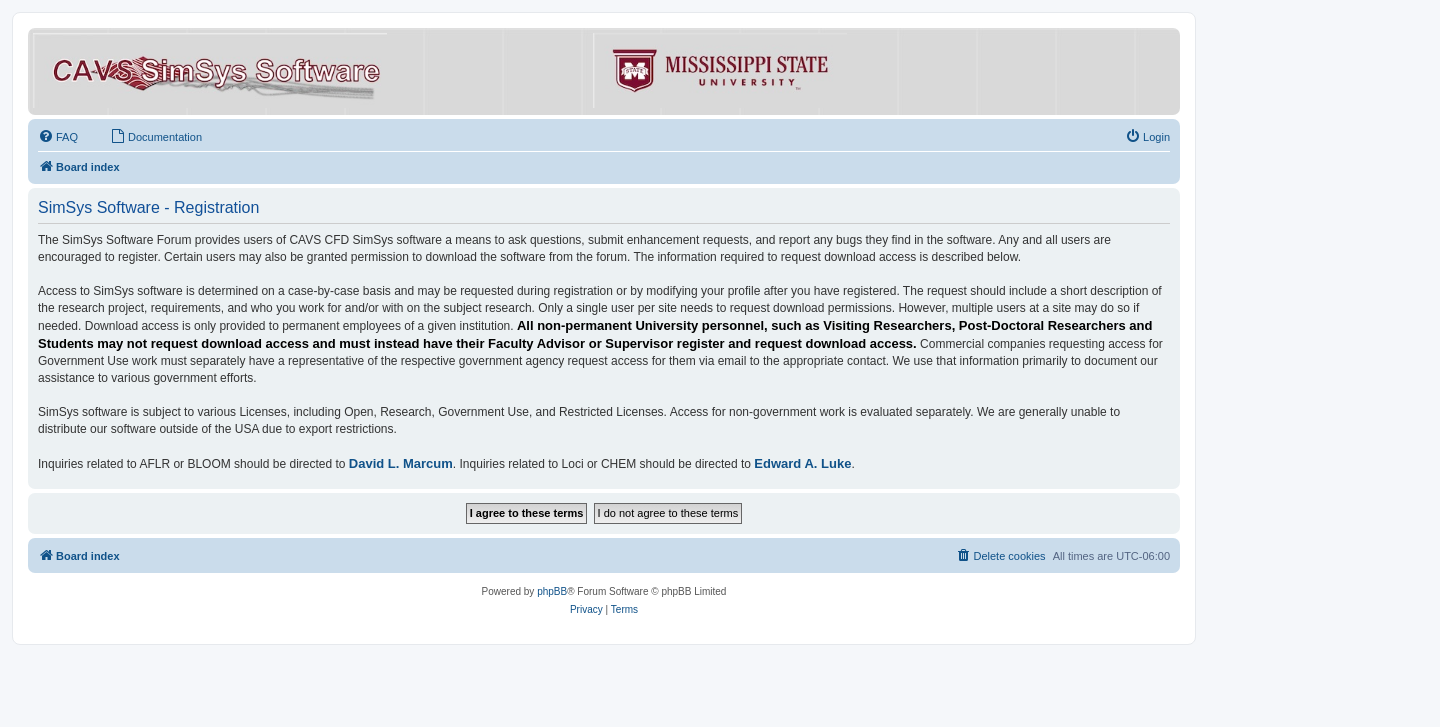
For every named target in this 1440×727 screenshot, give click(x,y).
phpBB (552, 591)
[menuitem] (58, 137)
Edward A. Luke (802, 463)
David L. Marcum (401, 463)
